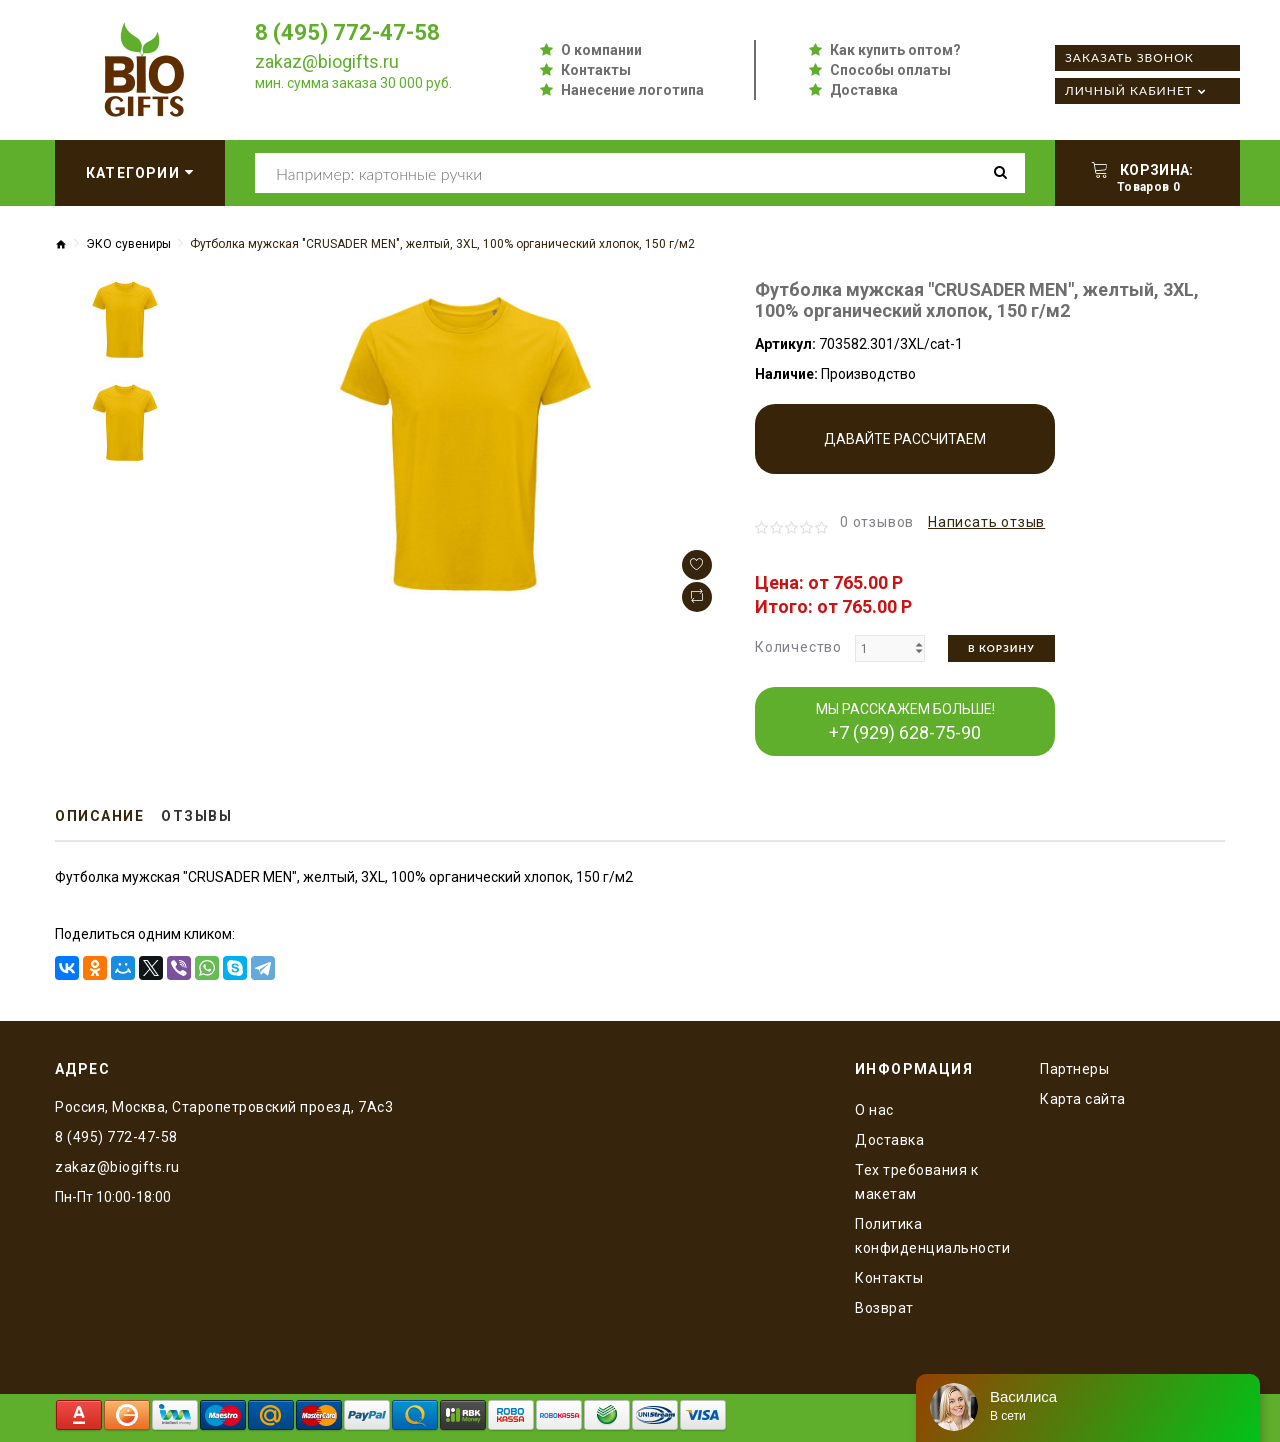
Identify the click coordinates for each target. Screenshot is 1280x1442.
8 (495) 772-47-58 (347, 32)
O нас (874, 1110)
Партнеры (1074, 1069)
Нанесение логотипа (632, 90)
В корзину (1001, 648)
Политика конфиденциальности (932, 1236)
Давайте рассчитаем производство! (905, 452)
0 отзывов (877, 522)
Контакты (596, 70)
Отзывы (196, 816)
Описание (99, 816)
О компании (601, 50)
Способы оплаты (890, 70)
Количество (798, 647)
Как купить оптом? (895, 50)
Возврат (884, 1308)
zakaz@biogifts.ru (327, 61)
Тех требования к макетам (916, 1182)
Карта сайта (1083, 1099)
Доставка (864, 90)
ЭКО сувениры (128, 244)
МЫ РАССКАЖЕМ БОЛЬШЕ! (905, 722)
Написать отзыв (986, 522)
